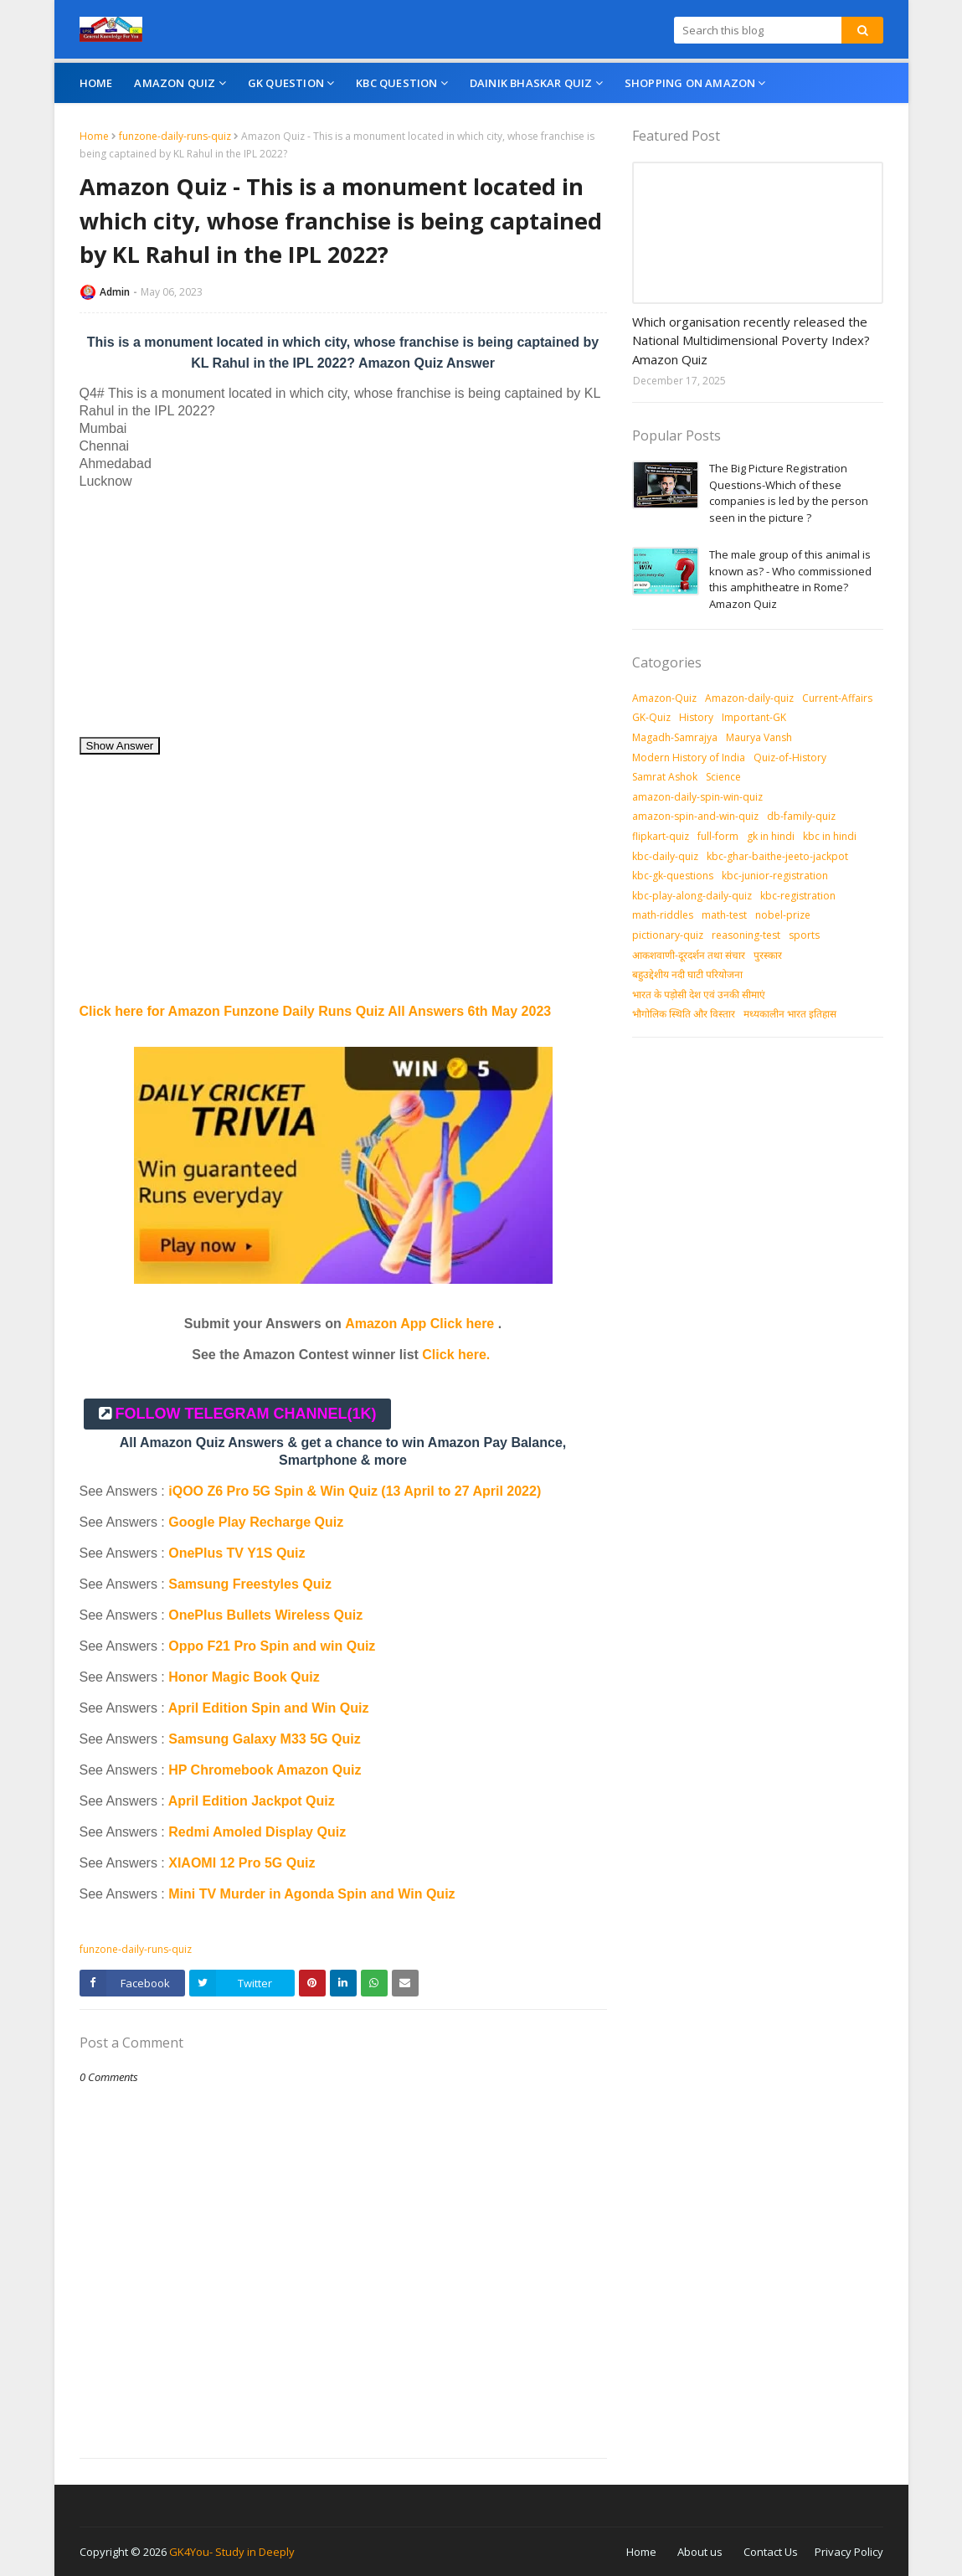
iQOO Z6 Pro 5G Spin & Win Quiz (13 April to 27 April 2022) (354, 1491)
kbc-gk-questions (672, 875)
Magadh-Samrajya (675, 737)
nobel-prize (782, 915)
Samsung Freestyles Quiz (250, 1584)
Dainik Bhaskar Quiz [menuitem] (531, 82)
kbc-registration (798, 896)
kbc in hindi (830, 836)
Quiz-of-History (790, 757)
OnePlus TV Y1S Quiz (236, 1553)
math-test (724, 915)
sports (804, 935)
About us (700, 2551)
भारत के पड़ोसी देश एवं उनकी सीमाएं (698, 994)
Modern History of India (688, 757)
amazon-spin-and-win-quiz (695, 816)
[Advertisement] (343, 619)
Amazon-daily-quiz (749, 698)
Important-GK (754, 717)
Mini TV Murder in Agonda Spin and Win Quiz (313, 1894)
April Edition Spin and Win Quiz (268, 1708)
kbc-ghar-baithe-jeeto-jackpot (777, 856)
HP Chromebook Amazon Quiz (264, 1770)
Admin (115, 292)
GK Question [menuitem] (286, 82)
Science (723, 777)
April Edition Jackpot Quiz (251, 1801)
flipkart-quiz (660, 836)
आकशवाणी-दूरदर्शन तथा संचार (688, 955)
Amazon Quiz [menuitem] (174, 82)
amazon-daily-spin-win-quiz (697, 797)
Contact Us (770, 2551)
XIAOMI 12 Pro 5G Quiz (241, 1863)
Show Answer (120, 745)
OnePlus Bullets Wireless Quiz (265, 1615)
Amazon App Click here (419, 1323)
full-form (717, 836)
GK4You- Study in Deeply (232, 2551)
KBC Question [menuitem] (396, 82)
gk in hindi (771, 836)
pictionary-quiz (667, 935)
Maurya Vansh (759, 737)
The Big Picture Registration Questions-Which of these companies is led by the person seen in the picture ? (788, 493)
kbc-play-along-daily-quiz (692, 896)
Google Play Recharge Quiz (255, 1522)
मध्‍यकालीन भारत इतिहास (789, 1014)
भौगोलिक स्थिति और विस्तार (683, 1014)
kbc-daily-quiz (665, 856)
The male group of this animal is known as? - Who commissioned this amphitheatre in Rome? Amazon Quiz (790, 579)
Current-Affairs (837, 698)
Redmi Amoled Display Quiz (257, 1832)
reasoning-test (746, 935)
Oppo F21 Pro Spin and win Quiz (273, 1646)
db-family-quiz (801, 816)
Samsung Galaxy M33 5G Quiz (264, 1739)
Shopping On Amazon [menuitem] (690, 82)
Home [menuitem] (96, 82)
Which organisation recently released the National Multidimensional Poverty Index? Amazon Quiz (751, 340)
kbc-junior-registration (775, 875)
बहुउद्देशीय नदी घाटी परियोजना (687, 974)
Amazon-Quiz (664, 698)
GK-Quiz (651, 717)
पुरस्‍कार (768, 955)
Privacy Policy (849, 2551)
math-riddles (662, 915)
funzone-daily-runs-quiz (175, 136)
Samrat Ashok (664, 777)
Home (94, 136)
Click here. (456, 1354)
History (696, 717)
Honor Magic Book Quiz (243, 1677)
